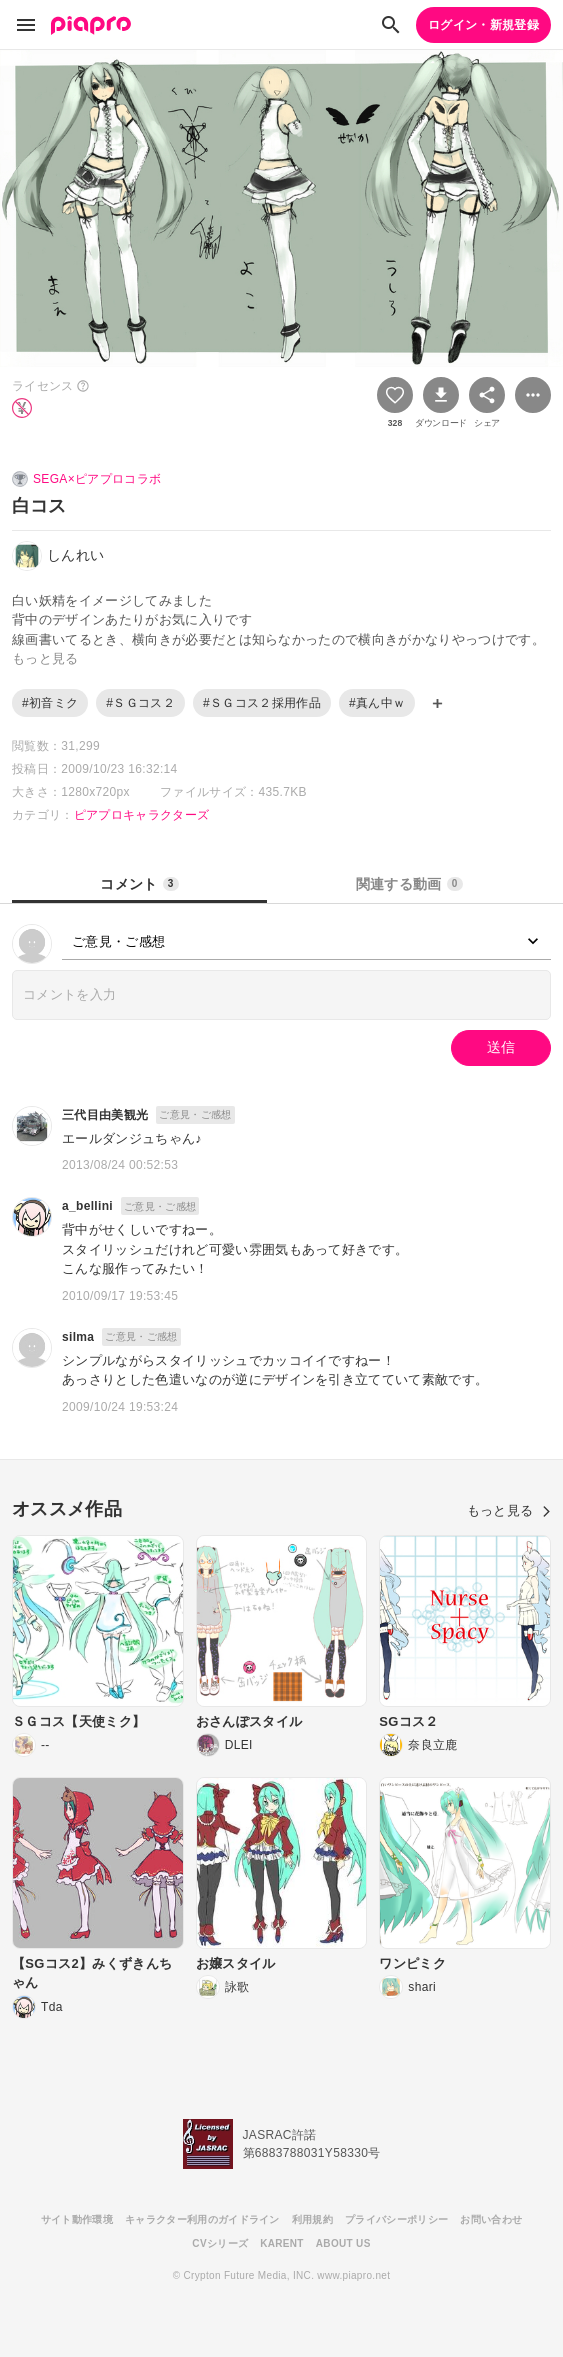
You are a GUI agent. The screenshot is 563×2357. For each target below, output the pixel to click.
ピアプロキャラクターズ (142, 815)
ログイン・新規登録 (483, 25)
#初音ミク (50, 703)
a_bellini (87, 1206)
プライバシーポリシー (396, 2219)
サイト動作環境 (77, 2219)
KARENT (282, 2243)
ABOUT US (343, 2243)
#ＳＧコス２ (140, 703)
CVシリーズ (220, 2243)
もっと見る (509, 1510)
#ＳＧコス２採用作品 (262, 703)
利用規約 (312, 2219)
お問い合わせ (491, 2219)
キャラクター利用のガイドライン (202, 2219)
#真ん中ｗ (377, 703)
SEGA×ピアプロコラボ (97, 479)
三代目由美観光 (105, 1115)
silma (78, 1337)
